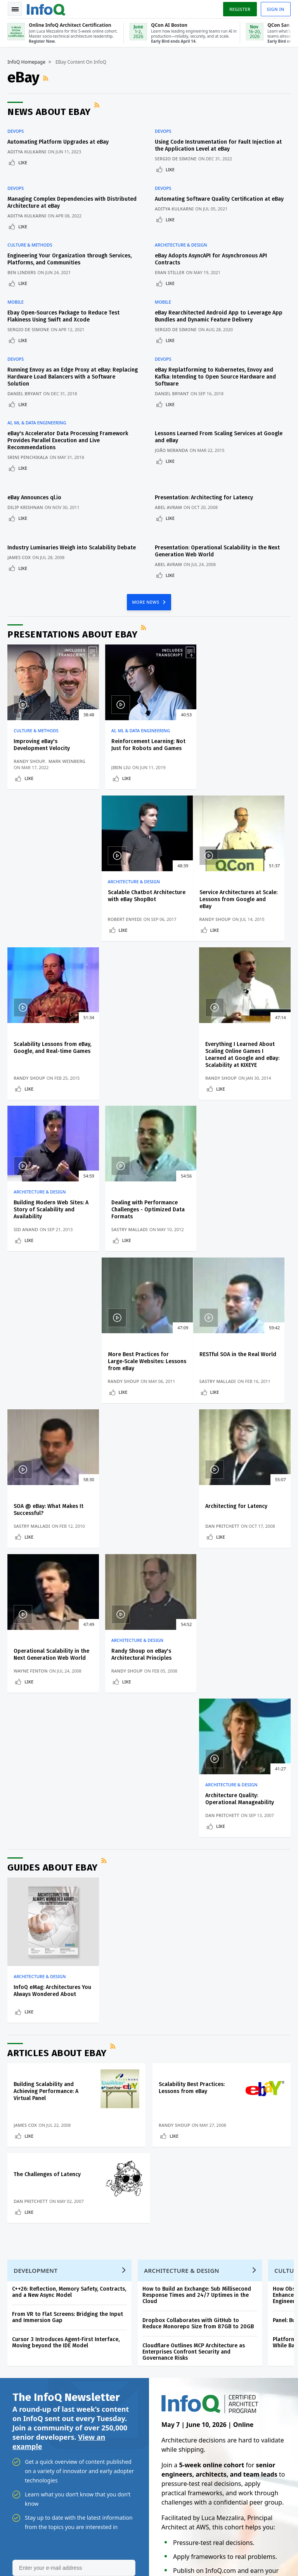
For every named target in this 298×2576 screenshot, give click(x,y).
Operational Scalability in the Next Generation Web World (52, 1350)
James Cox (19, 555)
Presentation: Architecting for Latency (204, 496)
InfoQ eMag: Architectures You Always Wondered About (50, 1542)
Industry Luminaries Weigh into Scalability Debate (72, 545)
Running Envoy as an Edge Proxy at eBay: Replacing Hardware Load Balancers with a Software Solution (73, 375)
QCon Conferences (32, 2239)
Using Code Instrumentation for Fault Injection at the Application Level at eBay (218, 145)
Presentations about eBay (73, 632)
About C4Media (28, 2301)
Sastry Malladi (128, 1077)
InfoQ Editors (26, 2276)
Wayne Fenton (31, 1366)
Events (18, 2251)
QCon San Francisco (191, 2292)
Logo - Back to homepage (46, 9)
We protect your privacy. (38, 2161)
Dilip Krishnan (25, 506)
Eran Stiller (169, 272)
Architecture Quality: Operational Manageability (241, 1350)
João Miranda (171, 449)
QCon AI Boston (185, 2242)
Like (23, 162)
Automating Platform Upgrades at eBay (58, 142)
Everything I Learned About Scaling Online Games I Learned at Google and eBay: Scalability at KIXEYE (244, 901)
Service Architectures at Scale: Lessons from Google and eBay (49, 898)
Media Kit (21, 2313)
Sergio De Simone (176, 159)
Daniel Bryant (25, 392)
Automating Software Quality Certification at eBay (219, 198)
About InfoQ (25, 2289)
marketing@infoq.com (32, 2560)
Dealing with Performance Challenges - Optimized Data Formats (146, 1057)
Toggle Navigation (15, 9)
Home (17, 2201)
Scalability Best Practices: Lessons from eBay (192, 1639)
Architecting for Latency (238, 1202)
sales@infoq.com (90, 2539)
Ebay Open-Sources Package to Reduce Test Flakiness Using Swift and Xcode (64, 315)
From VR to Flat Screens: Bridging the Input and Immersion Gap (67, 1869)
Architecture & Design (181, 244)
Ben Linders (22, 272)
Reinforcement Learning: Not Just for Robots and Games (147, 743)
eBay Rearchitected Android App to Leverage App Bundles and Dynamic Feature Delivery (218, 315)
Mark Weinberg (67, 760)
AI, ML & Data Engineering (37, 421)
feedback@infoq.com (31, 2539)
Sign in (275, 9)
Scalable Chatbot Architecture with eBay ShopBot (236, 746)
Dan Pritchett (224, 1222)
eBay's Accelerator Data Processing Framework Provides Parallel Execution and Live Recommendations (68, 439)
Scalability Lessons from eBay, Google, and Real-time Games (146, 898)
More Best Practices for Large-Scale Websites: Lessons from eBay (237, 1057)
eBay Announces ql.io (35, 496)
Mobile (16, 301)
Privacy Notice (217, 2551)
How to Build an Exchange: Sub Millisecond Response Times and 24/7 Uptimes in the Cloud (197, 1847)
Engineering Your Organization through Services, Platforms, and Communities (70, 259)
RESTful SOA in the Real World (52, 1202)
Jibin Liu (119, 766)
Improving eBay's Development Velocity (42, 743)
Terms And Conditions (261, 2551)
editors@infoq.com (157, 2539)
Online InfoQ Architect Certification (182, 2217)
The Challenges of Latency (47, 1725)
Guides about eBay (53, 1418)
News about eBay (49, 112)
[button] (73, 2146)
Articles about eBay (57, 1604)
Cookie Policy (215, 2557)
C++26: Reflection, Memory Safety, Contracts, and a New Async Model (69, 1844)
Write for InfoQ (28, 2264)
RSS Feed (47, 78)
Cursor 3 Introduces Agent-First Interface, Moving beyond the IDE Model (66, 1894)
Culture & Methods (30, 244)
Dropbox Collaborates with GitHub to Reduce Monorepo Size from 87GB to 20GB (198, 1875)
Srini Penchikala (28, 456)
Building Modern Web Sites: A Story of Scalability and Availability (51, 1057)
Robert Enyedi (224, 766)
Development (36, 1822)
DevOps (16, 131)
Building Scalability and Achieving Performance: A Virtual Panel (46, 1642)
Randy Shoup (29, 760)
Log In (19, 2226)
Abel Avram (168, 506)
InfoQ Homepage (27, 62)
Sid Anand (26, 1077)
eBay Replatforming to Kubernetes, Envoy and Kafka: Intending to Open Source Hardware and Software (215, 375)
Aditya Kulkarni (27, 152)
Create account (29, 2213)
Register (239, 9)
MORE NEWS (146, 600)
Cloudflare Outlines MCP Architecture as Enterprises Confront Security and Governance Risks (194, 1903)
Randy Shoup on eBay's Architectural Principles (140, 1350)
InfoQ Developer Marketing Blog (42, 2332)
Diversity (20, 2351)
